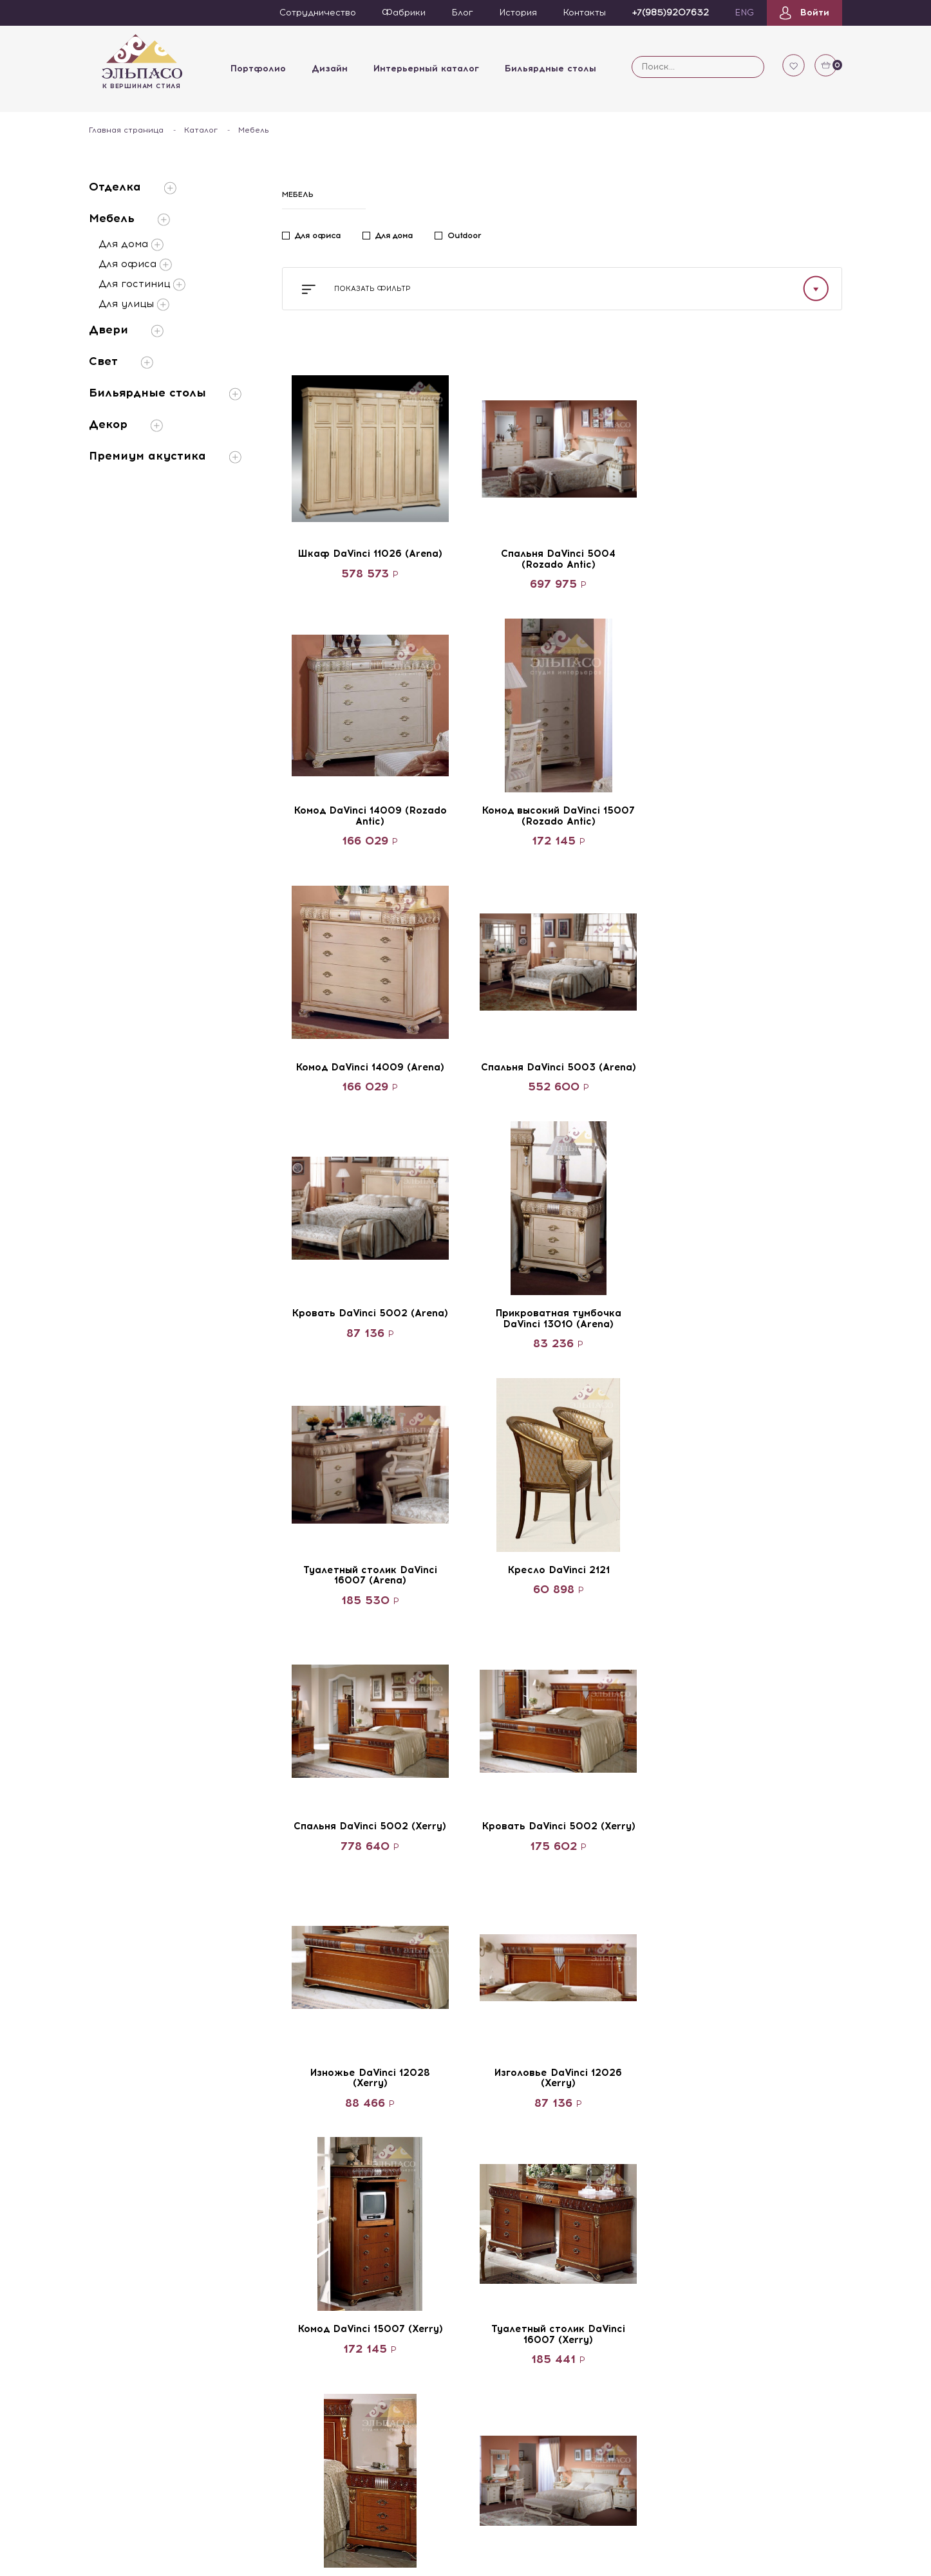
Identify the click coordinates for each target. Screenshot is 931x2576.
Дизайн (329, 68)
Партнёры (112, 2121)
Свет (121, 361)
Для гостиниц (142, 284)
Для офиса (135, 264)
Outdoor (464, 235)
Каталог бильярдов (133, 2212)
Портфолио (257, 68)
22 (673, 1973)
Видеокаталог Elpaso (138, 2189)
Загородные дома (516, 2144)
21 (641, 1973)
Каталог (201, 130)
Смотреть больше (562, 1926)
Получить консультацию (735, 2148)
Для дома (131, 244)
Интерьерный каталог (425, 68)
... (610, 1973)
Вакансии (111, 2144)
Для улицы (134, 304)
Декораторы (247, 2189)
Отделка (132, 187)
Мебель (129, 218)
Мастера (238, 2212)
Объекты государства (526, 2166)
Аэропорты (500, 2212)
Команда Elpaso (254, 2099)
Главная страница (126, 130)
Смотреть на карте (697, 2267)
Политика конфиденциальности (726, 2293)
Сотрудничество (127, 2099)
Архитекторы (248, 2121)
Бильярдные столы (550, 68)
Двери (126, 329)
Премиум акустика (165, 456)
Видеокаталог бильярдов (122, 2241)
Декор (126, 424)
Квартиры (497, 2099)
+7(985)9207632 (725, 2065)
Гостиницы (499, 2121)
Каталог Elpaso (124, 2166)
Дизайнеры (243, 2144)
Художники (244, 2166)
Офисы (492, 2189)
